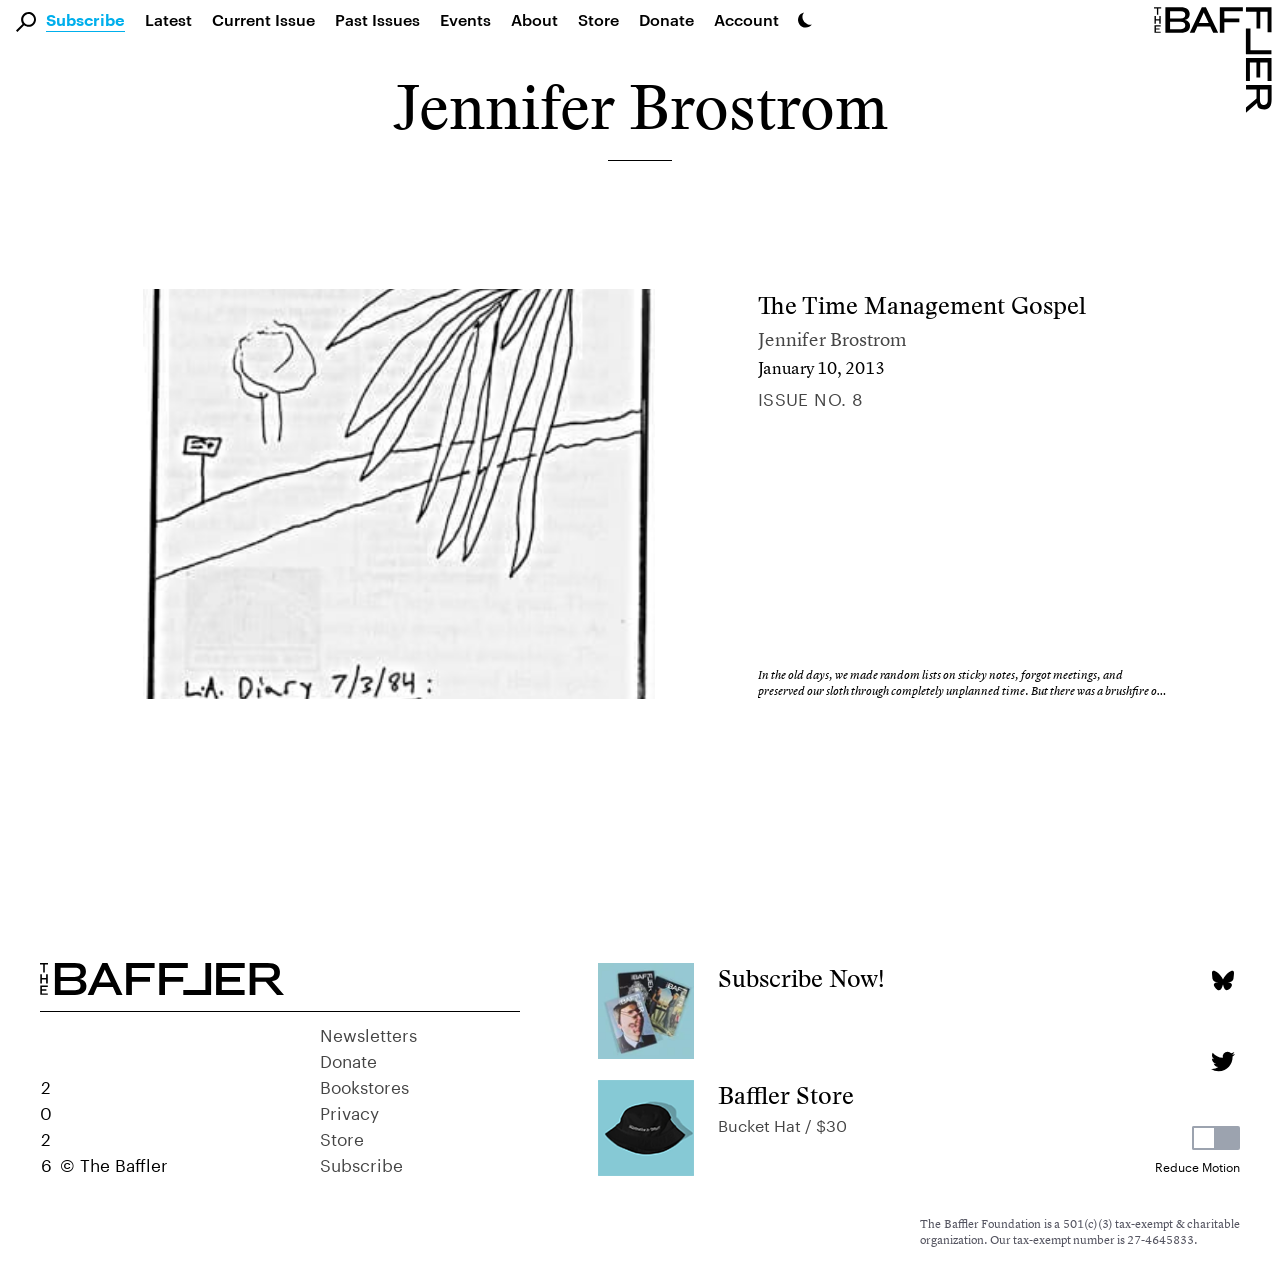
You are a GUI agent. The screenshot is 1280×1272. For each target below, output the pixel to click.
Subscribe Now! (801, 978)
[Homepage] (1217, 58)
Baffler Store (786, 1095)
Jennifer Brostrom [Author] (832, 339)
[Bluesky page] (1222, 980)
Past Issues (377, 19)
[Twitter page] (1222, 1061)
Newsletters (368, 1033)
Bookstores (364, 1085)
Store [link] (598, 19)
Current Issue (263, 19)
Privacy (349, 1111)
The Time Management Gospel (922, 305)
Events (465, 19)
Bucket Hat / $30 (782, 1123)
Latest (168, 19)
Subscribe (85, 21)
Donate (666, 19)
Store (342, 1137)
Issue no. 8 (811, 397)
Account (746, 19)
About (534, 19)
